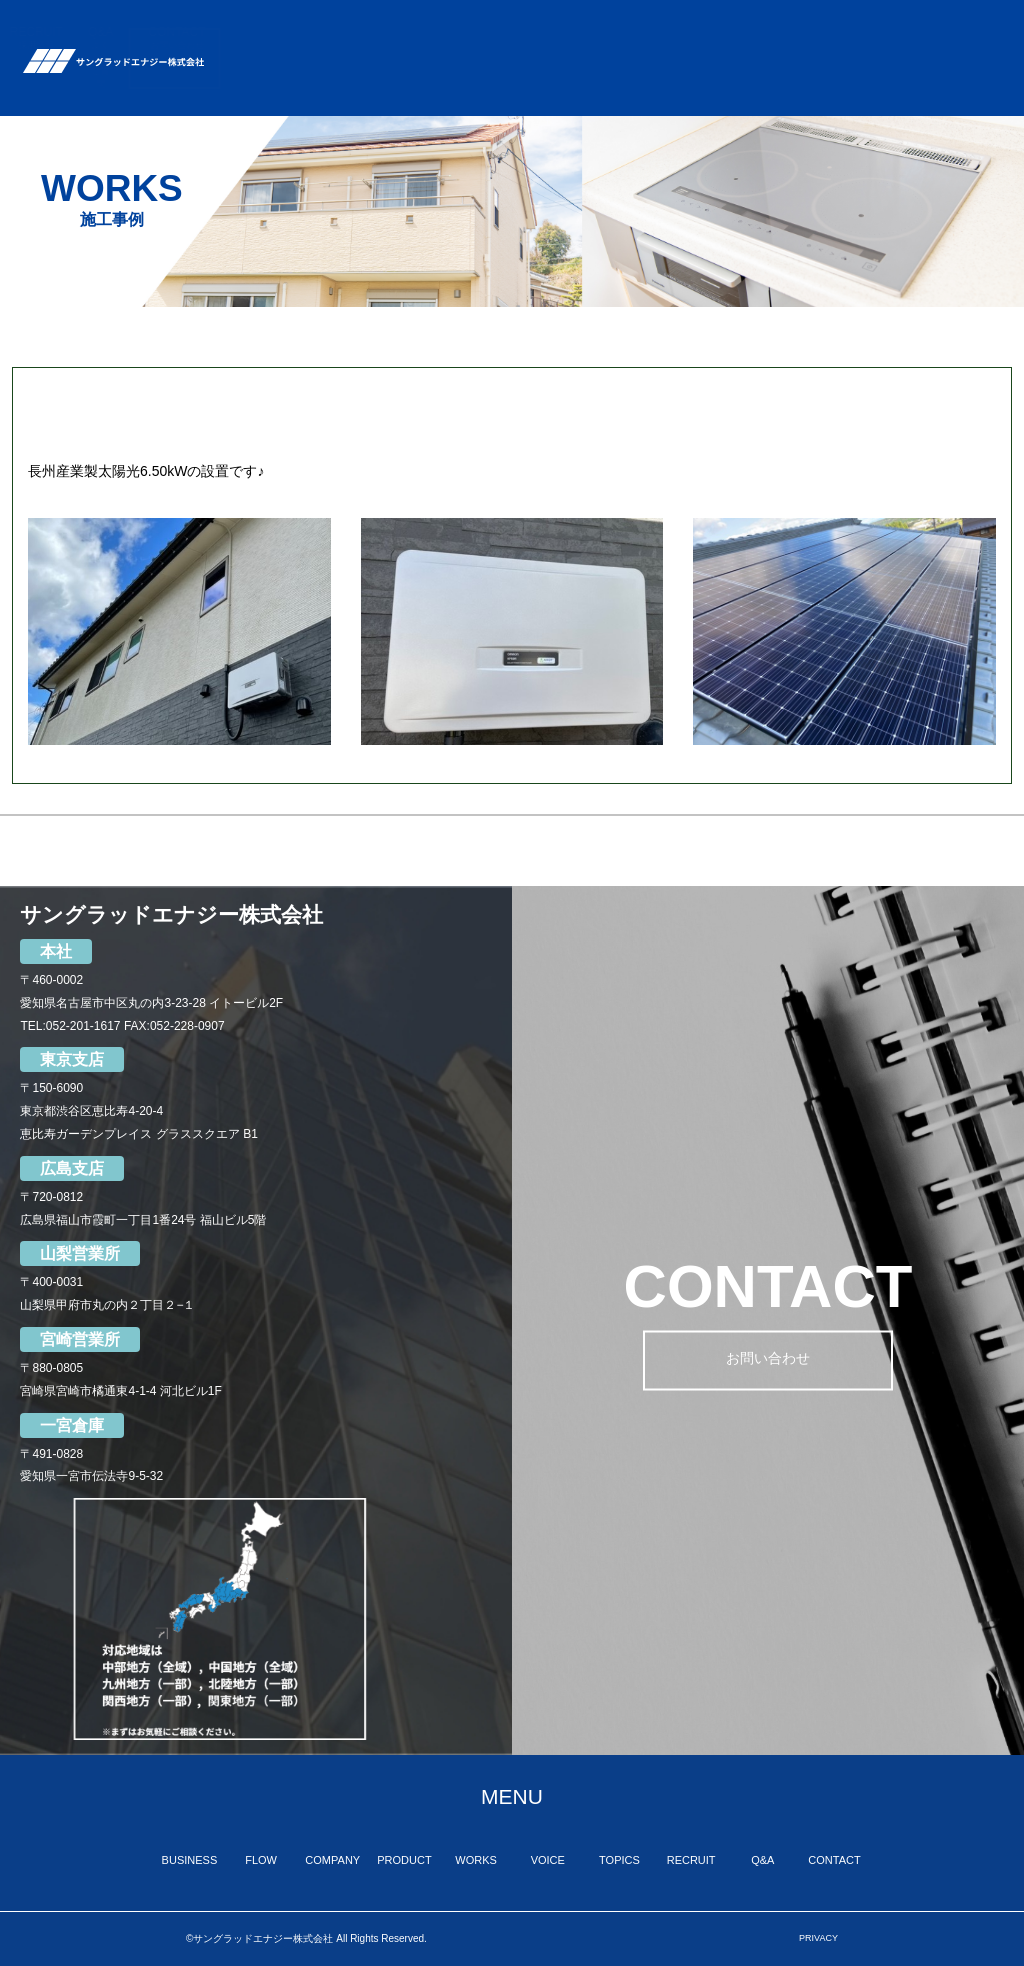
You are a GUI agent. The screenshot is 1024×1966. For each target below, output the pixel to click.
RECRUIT (826, 38)
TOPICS (753, 38)
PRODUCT (543, 38)
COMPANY (459, 38)
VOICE (686, 45)
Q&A (891, 58)
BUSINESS (314, 38)
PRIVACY (818, 1938)
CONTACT (967, 38)
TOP (246, 45)
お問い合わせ (768, 1361)
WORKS (620, 38)
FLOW (386, 51)
